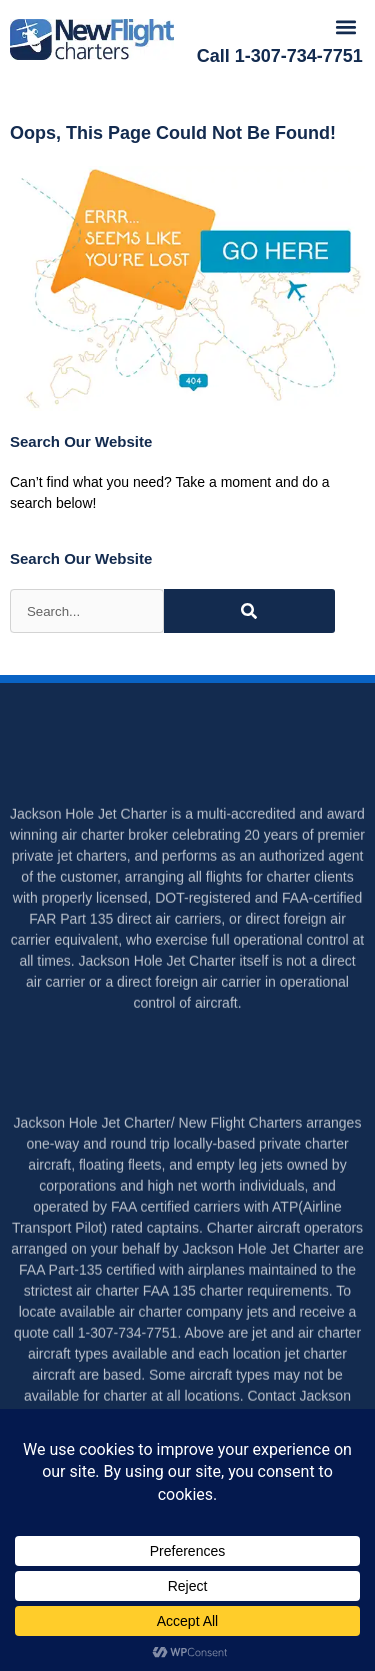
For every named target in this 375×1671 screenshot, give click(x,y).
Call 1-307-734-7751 (280, 56)
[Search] (249, 611)
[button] (346, 26)
